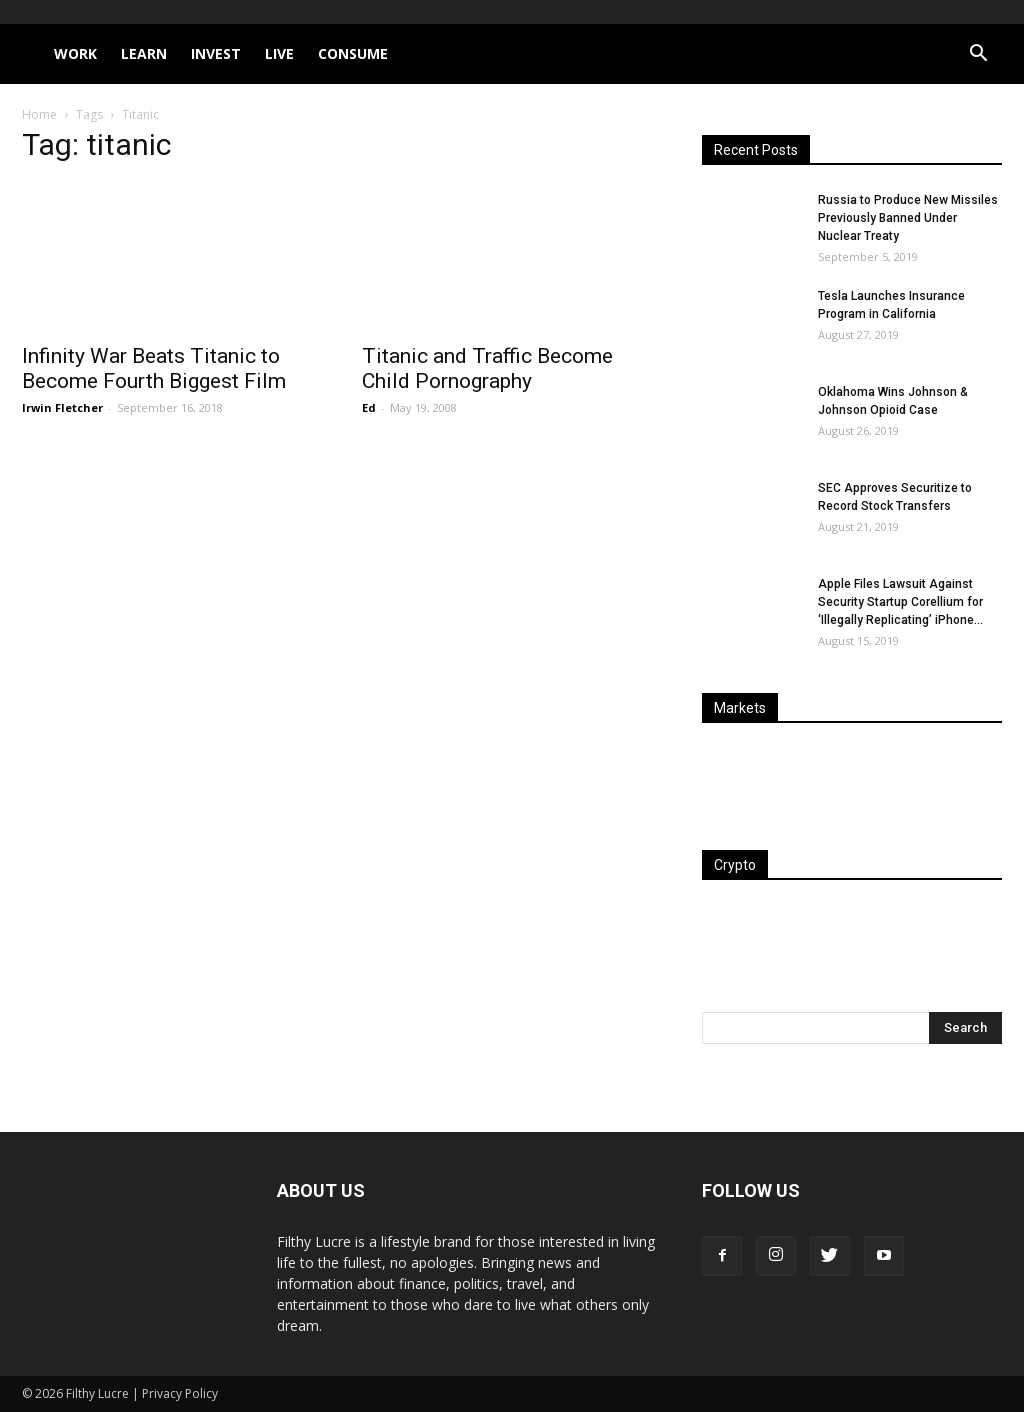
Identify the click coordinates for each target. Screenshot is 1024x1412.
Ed (369, 407)
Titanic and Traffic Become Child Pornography (487, 368)
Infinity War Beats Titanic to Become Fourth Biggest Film (154, 368)
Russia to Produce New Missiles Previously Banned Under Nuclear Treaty (908, 218)
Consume (353, 53)
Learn (144, 53)
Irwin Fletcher (62, 407)
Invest (216, 53)
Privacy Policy (180, 1393)
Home (39, 114)
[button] (978, 55)
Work (75, 53)
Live (279, 53)
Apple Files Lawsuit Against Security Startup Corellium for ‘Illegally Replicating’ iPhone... (900, 602)
